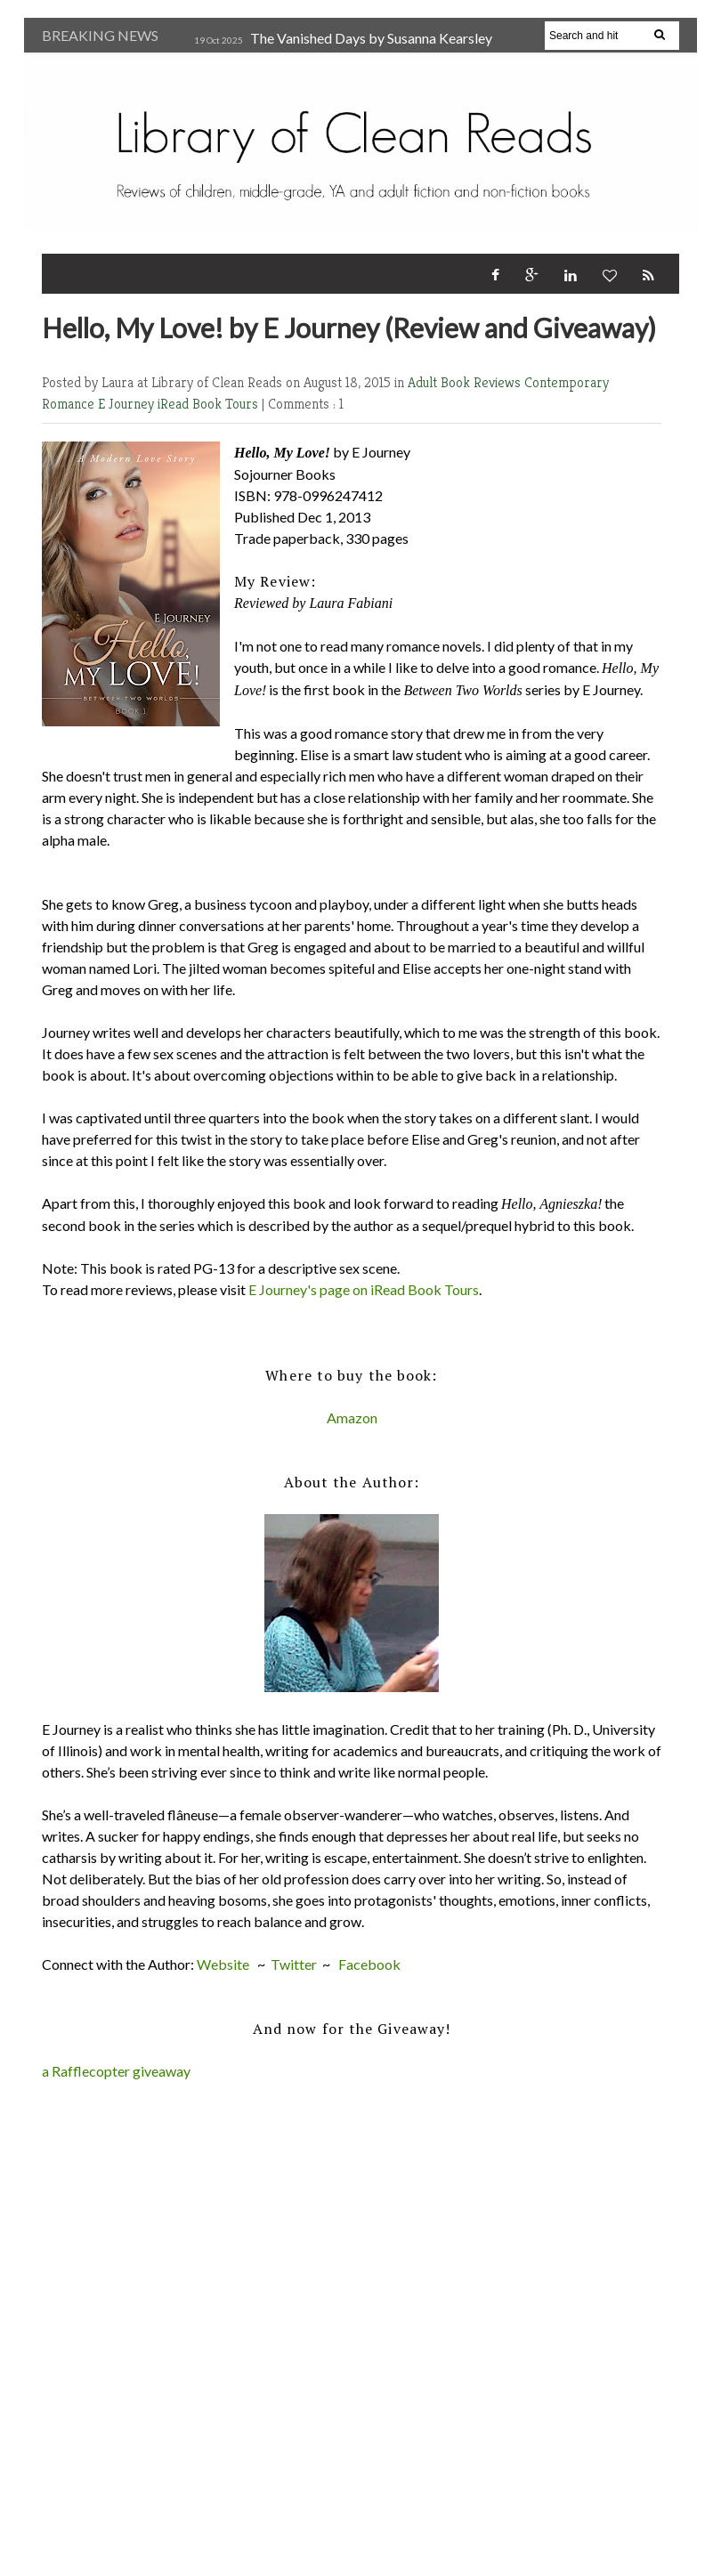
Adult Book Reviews (466, 382)
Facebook (369, 1964)
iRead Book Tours (210, 403)
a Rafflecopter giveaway (116, 2070)
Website (223, 1964)
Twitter (294, 1964)
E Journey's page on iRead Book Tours (363, 1289)
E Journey (128, 403)
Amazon (352, 1417)
